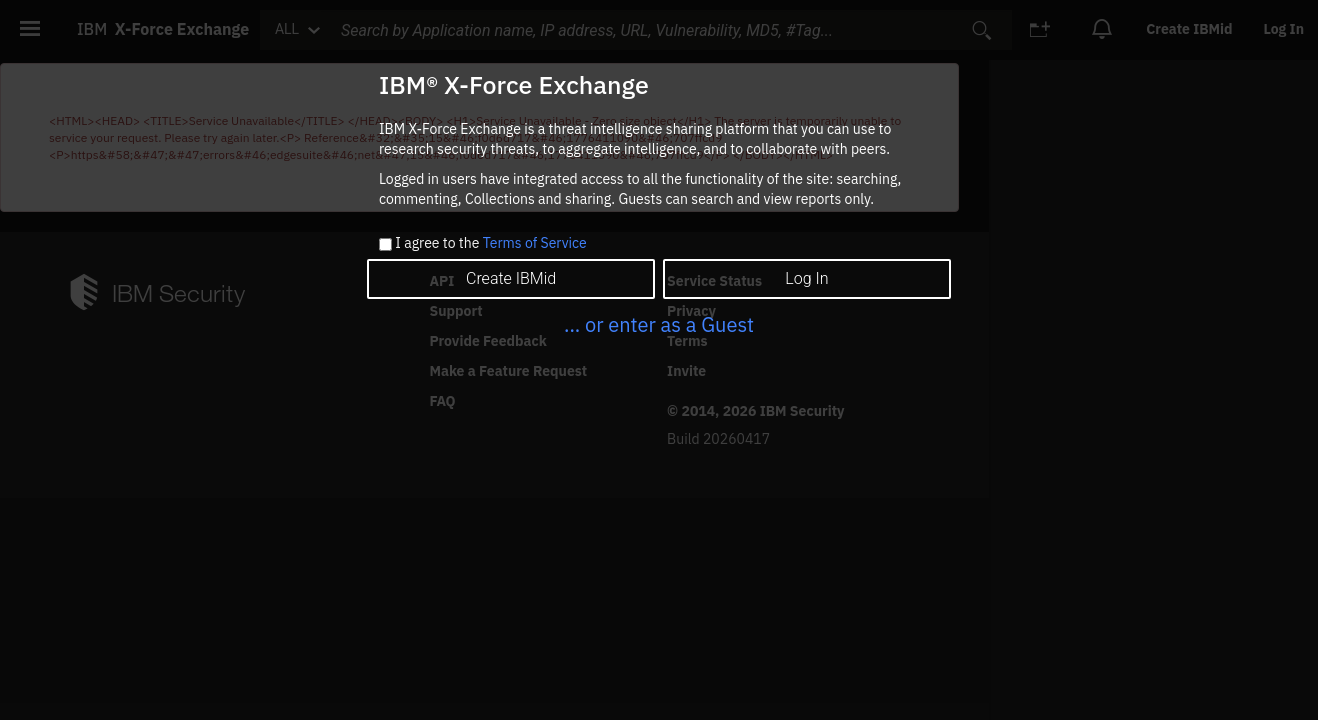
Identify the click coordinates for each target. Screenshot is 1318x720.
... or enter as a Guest (659, 324)
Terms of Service (535, 243)
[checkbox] (385, 244)
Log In (806, 278)
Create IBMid (511, 278)
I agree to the (490, 244)
